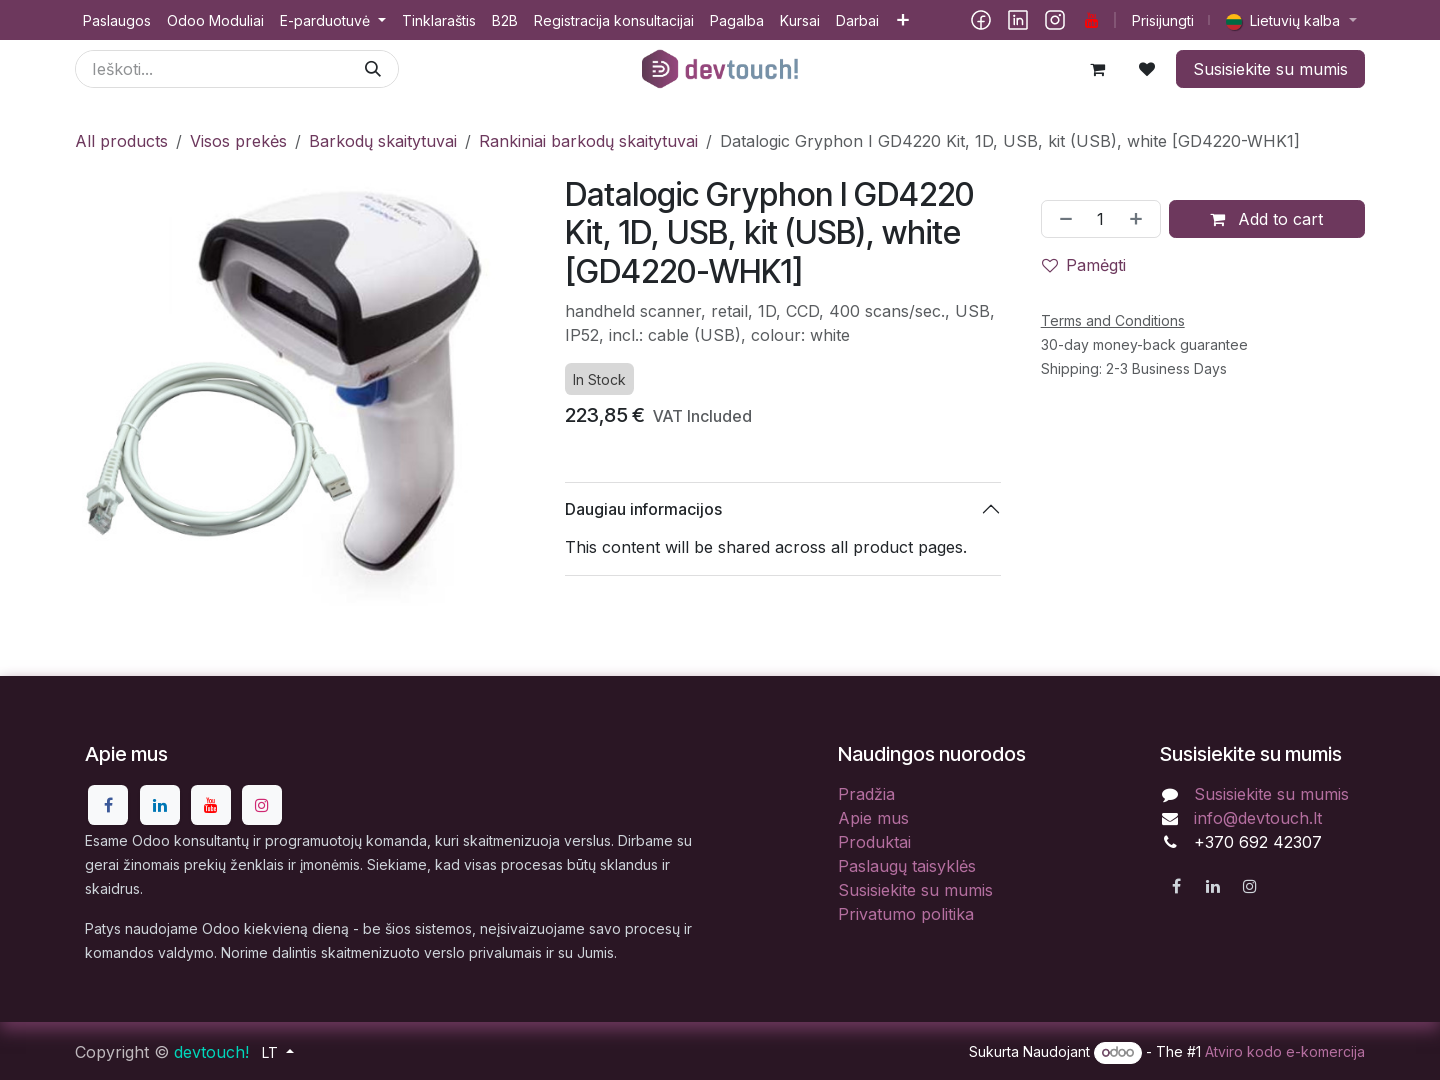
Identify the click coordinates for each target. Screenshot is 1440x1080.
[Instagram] (1055, 20)
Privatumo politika (906, 914)
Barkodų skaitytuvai (383, 141)
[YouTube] (1092, 20)
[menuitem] (117, 20)
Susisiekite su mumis (1270, 69)
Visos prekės (238, 141)
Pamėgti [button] (1084, 265)
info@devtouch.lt (1258, 818)
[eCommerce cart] (1097, 69)
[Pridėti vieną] (1140, 219)
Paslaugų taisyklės (907, 866)
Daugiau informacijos (643, 509)
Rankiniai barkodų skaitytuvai (588, 141)
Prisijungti (1163, 20)
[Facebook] (981, 20)
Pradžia (866, 794)
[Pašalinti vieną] (1062, 219)
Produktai (874, 842)
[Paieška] (373, 69)
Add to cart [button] (1266, 219)
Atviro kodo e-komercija (1285, 1051)
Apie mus (873, 818)
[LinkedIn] (1018, 20)
